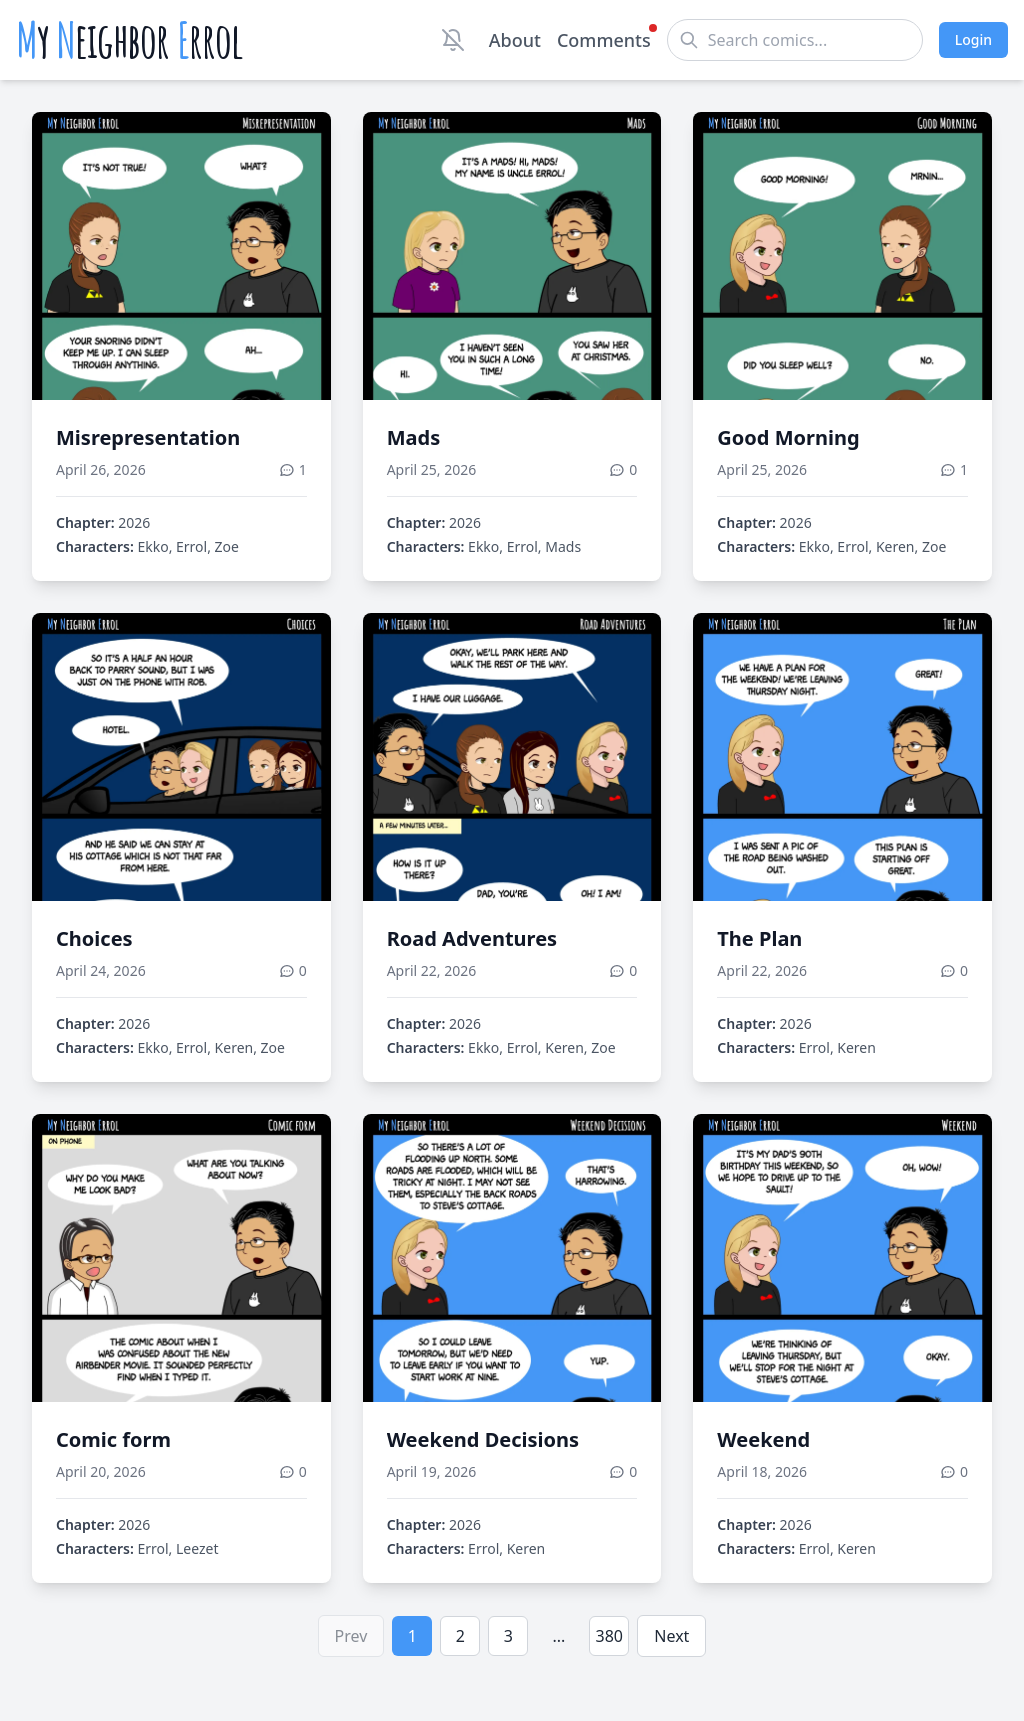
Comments (604, 39)
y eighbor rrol (129, 40)
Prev (351, 1636)
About (515, 40)
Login (973, 39)
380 (609, 1636)
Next (671, 1636)
